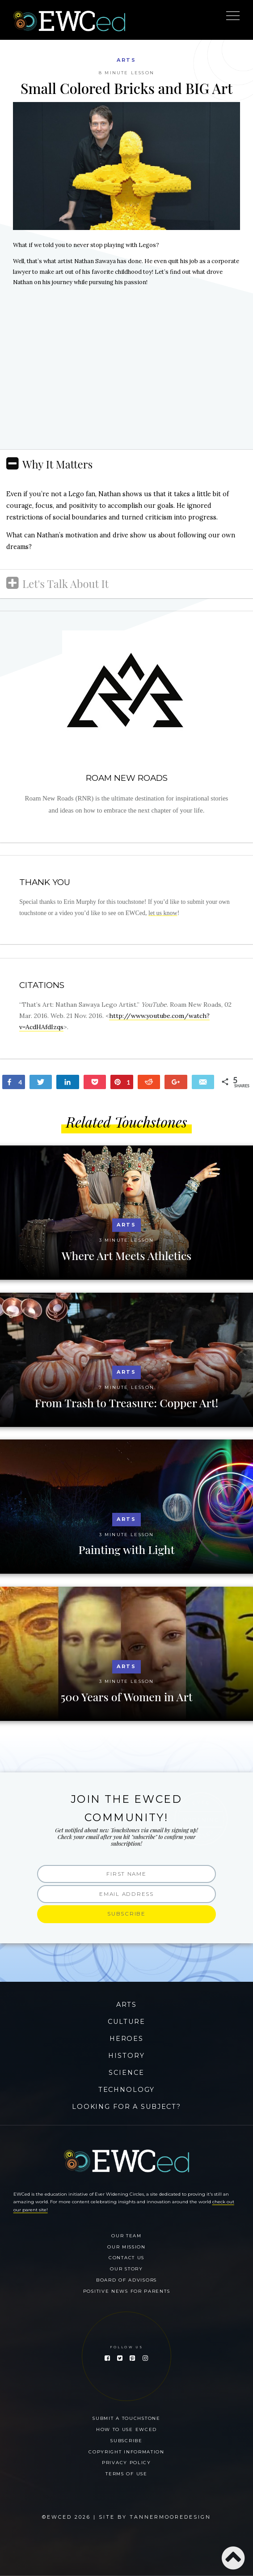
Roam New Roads (127, 778)
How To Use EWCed (126, 2429)
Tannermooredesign (170, 2517)
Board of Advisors (126, 2279)
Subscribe (126, 2440)
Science (126, 2073)
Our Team (126, 2235)
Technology (126, 2090)
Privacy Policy (126, 2462)
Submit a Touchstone (126, 2418)
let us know (162, 913)
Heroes (126, 2039)
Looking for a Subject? (126, 2107)
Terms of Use (126, 2473)
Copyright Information (126, 2451)
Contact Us (126, 2257)
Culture (126, 2022)
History (126, 2056)
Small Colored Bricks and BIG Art (126, 88)
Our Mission (126, 2246)
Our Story (126, 2268)
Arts (126, 60)
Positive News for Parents (126, 2291)
